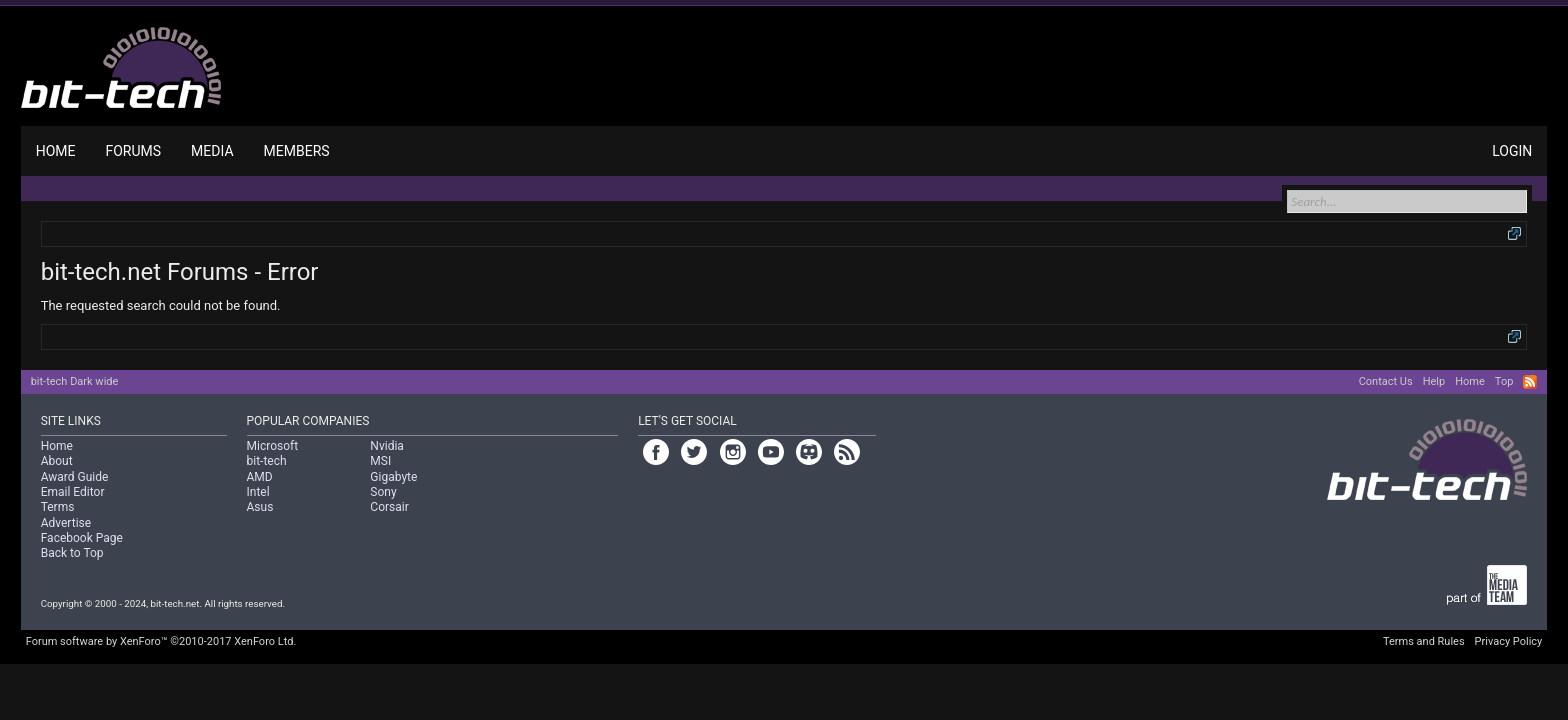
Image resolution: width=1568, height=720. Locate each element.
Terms (58, 507)
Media (212, 151)
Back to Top (72, 553)
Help (1434, 381)
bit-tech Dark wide (75, 381)
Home (56, 151)
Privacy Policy (1509, 641)
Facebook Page (82, 538)
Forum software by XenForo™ (161, 641)
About (57, 461)
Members (297, 151)
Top (1504, 381)
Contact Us (1386, 381)
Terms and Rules (1424, 641)
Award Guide (75, 477)
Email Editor (73, 492)
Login (1512, 151)
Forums (133, 151)
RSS (1530, 382)
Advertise (66, 523)
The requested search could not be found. (161, 305)
